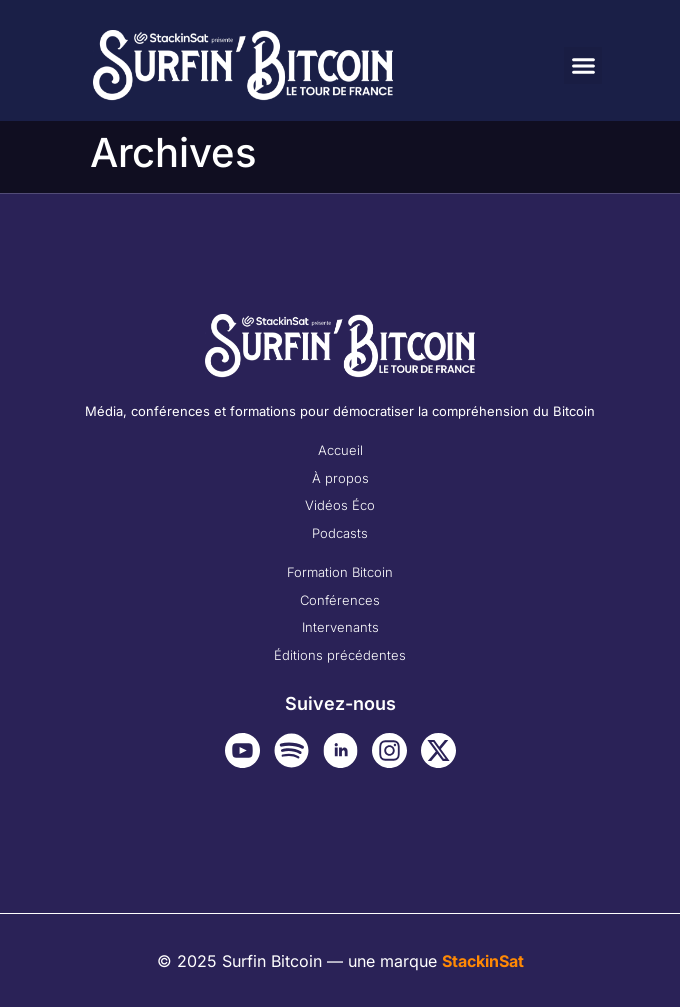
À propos (340, 478)
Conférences (340, 600)
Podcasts (340, 533)
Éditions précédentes (340, 655)
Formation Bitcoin (340, 572)
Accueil (340, 450)
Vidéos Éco (340, 505)
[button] (583, 66)
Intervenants (340, 627)
